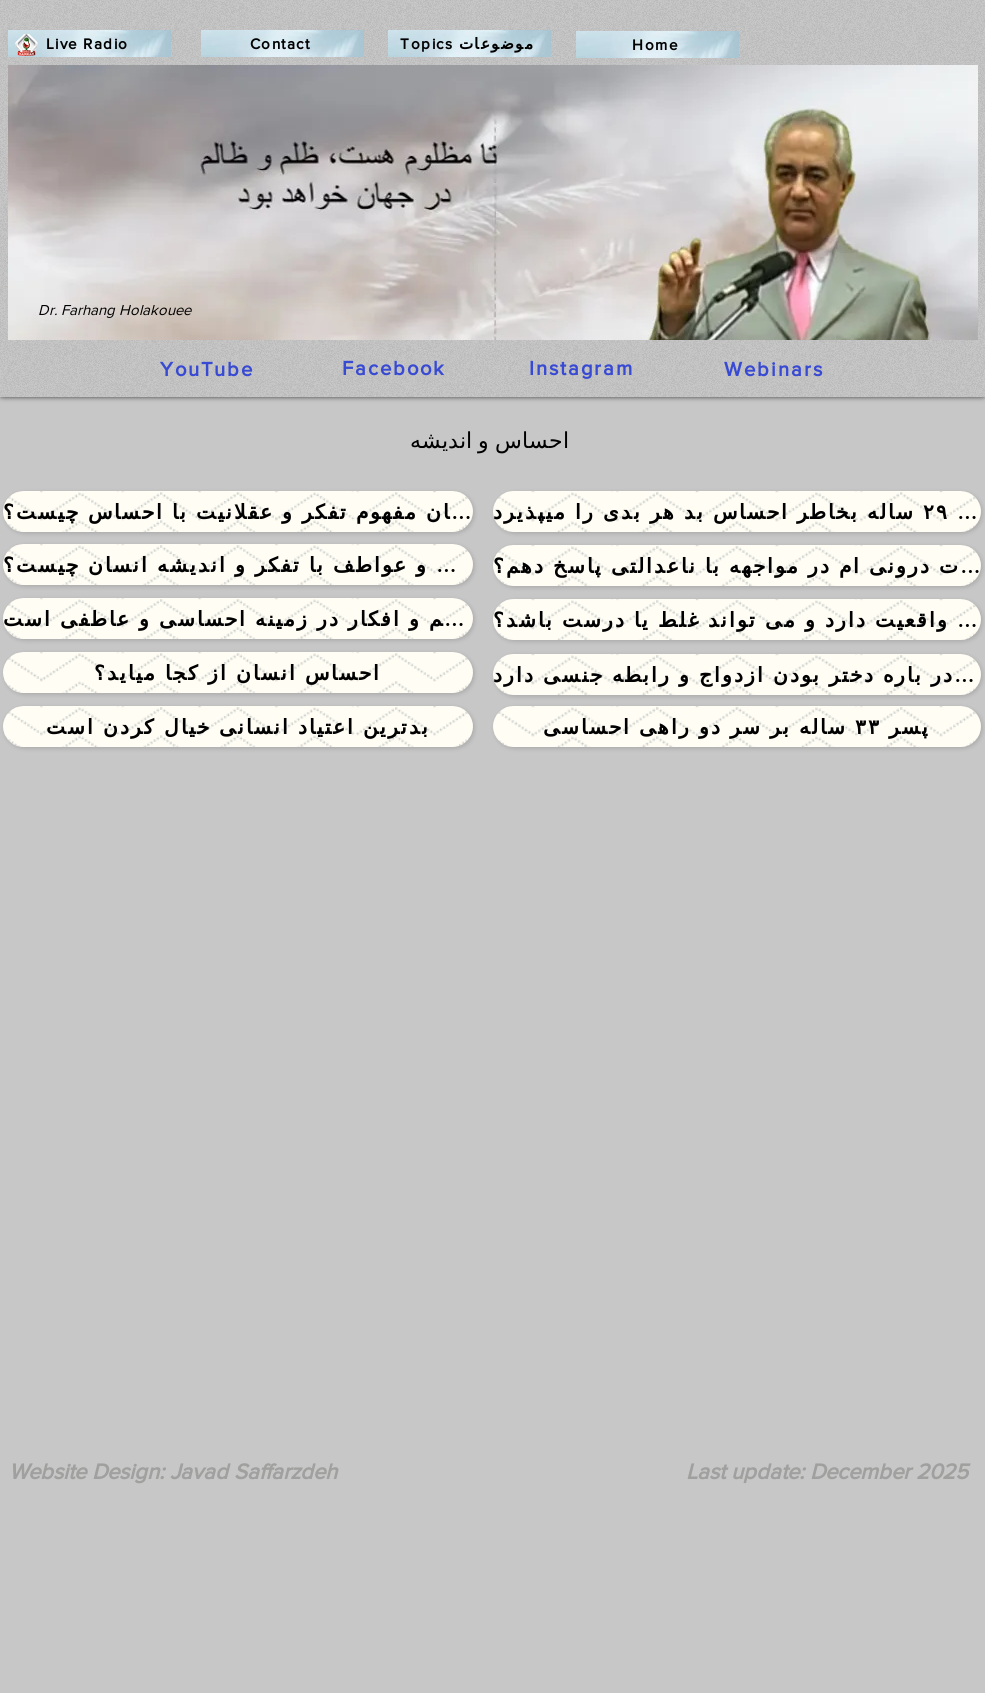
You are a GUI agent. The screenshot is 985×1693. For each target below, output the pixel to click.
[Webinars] (776, 369)
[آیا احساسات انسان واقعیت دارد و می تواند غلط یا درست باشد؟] (737, 619)
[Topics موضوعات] (469, 43)
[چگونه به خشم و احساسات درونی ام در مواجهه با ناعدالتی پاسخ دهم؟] (737, 565)
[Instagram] (584, 368)
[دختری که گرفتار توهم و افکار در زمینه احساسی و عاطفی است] (238, 618)
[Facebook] (396, 368)
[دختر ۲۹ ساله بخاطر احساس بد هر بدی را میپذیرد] (737, 511)
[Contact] (282, 43)
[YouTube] (209, 369)
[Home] (657, 44)
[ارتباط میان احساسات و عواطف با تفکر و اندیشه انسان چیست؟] (238, 564)
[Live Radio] (89, 43)
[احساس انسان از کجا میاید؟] (238, 672)
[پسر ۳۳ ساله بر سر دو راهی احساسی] (737, 726)
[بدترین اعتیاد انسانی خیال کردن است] (238, 726)
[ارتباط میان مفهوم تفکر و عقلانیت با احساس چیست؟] (238, 511)
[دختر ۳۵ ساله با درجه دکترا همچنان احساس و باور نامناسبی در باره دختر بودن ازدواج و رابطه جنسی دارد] (737, 674)
